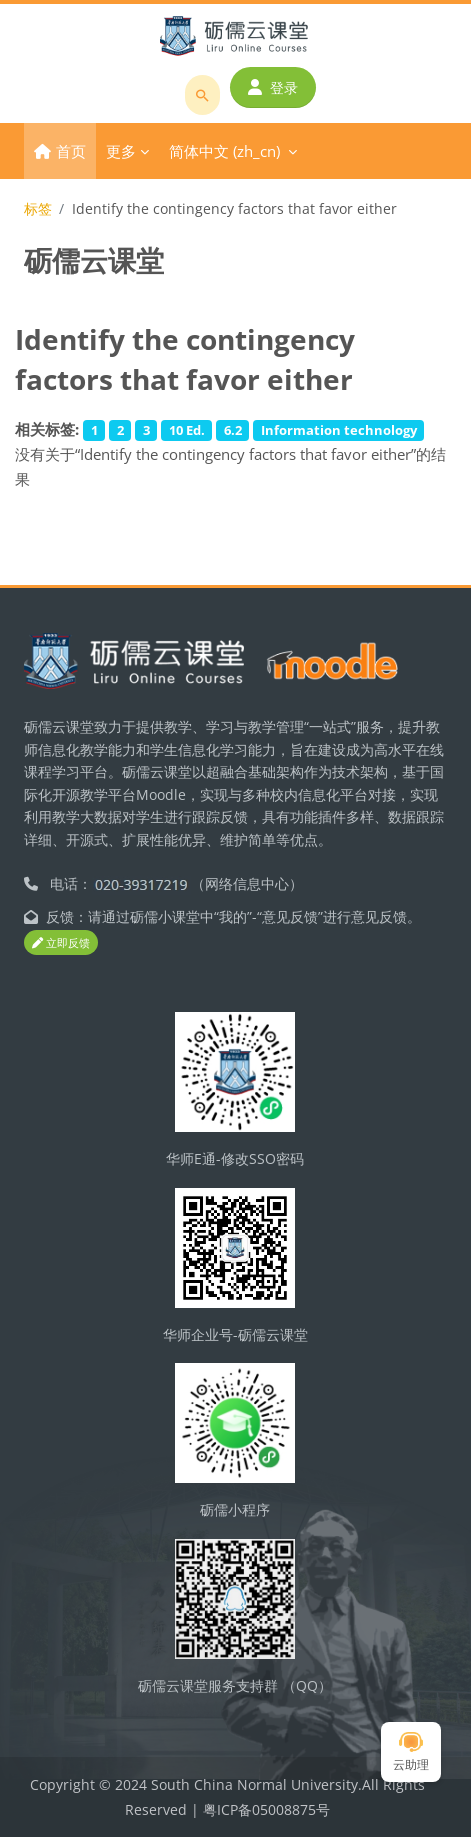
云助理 (411, 1752)
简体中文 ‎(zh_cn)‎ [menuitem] (224, 151)
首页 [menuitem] (71, 151)
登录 (273, 87)
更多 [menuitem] (121, 151)
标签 (38, 208)
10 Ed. (187, 430)
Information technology (339, 430)
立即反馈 (61, 942)
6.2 (233, 430)
